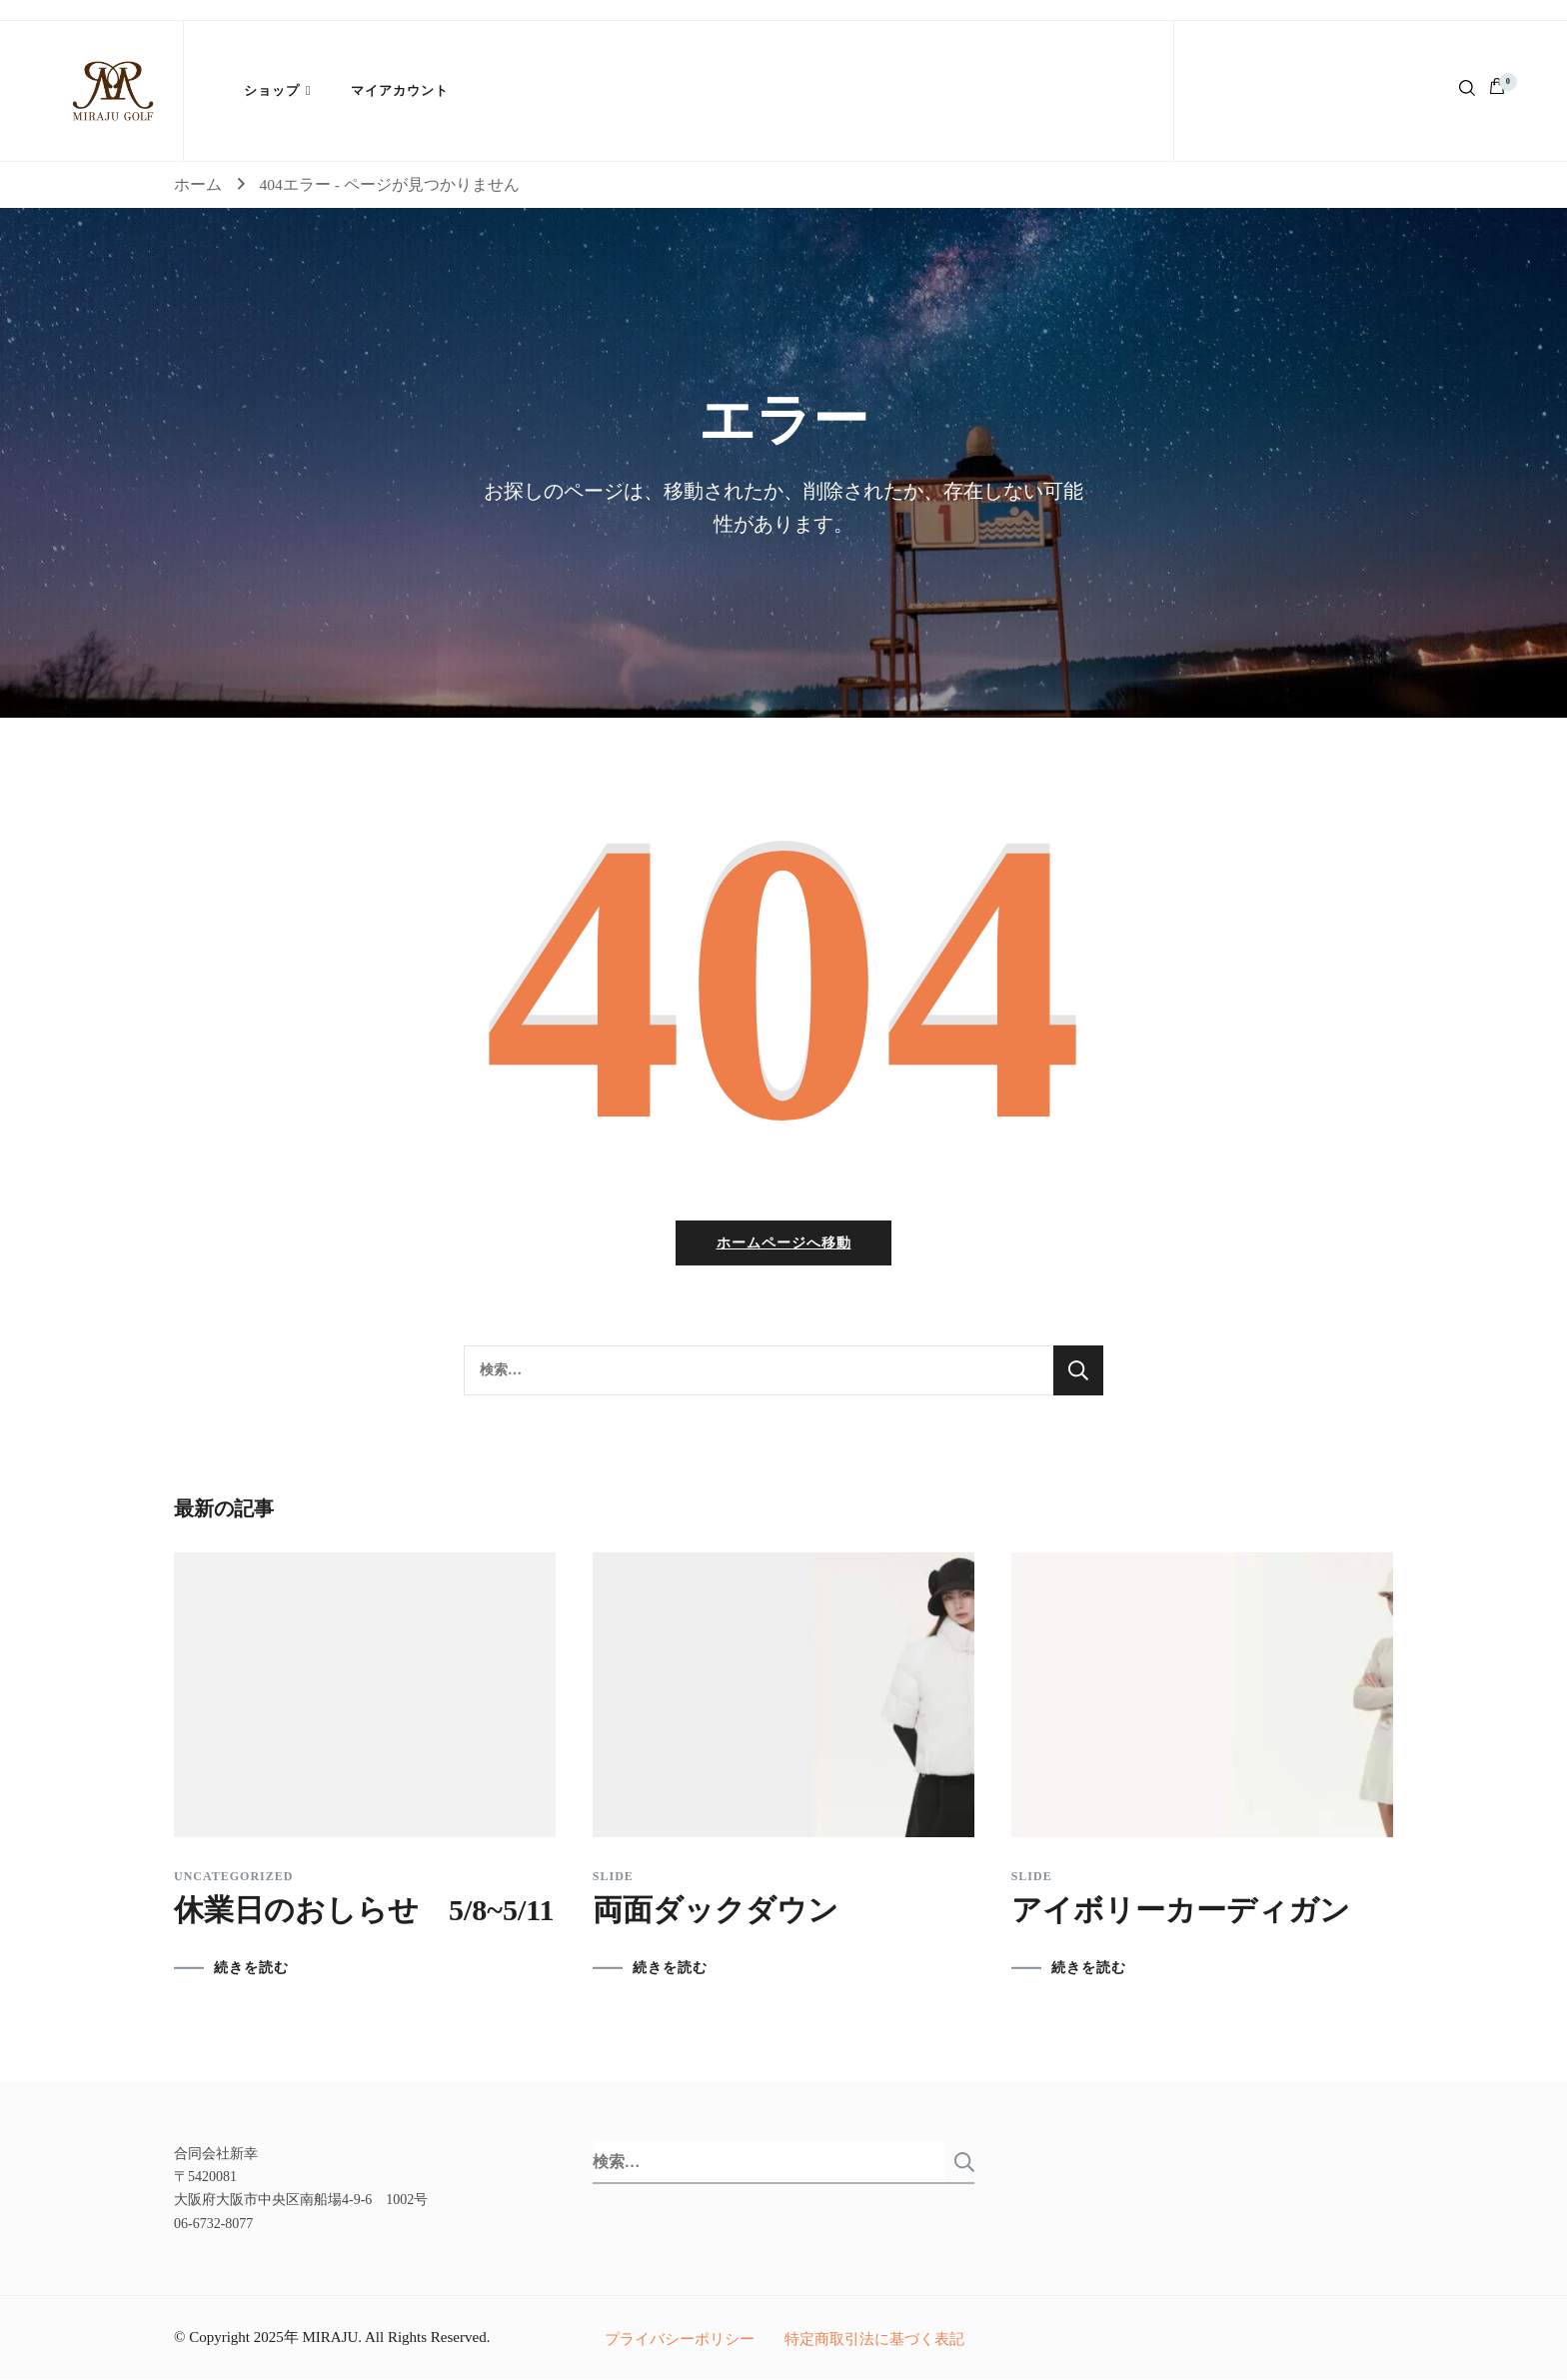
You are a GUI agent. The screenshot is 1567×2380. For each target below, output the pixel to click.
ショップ (272, 90)
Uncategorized (233, 1878)
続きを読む (251, 1970)
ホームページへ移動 (784, 1244)
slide (613, 1878)
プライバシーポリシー (680, 2340)
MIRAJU (330, 2338)
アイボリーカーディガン (1180, 1911)
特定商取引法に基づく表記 (874, 2340)
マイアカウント (400, 90)
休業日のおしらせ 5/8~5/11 (364, 1911)
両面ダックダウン (715, 1911)
